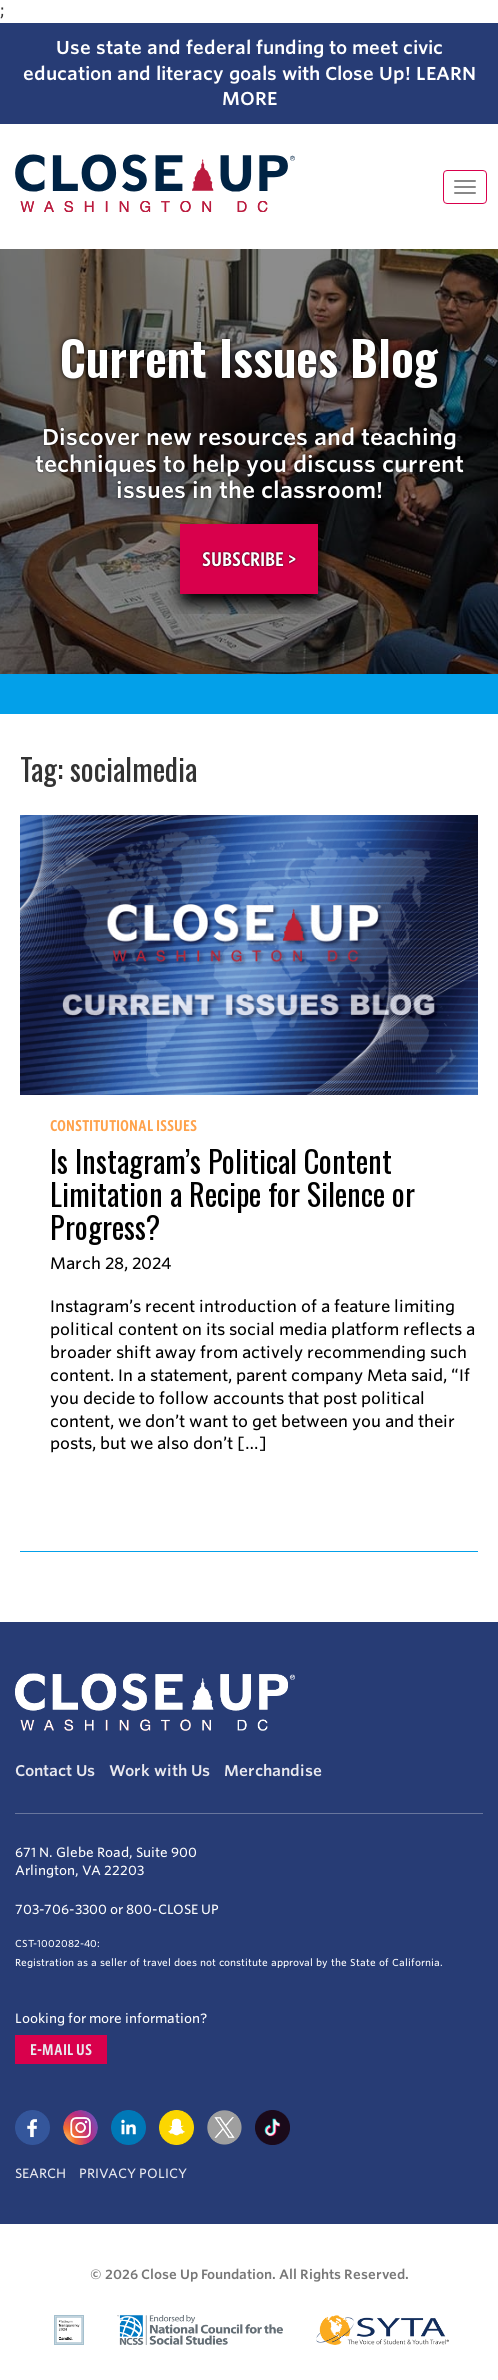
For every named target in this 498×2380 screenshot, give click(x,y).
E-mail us (61, 2049)
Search (40, 2173)
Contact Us (55, 1771)
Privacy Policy (133, 2173)
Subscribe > (249, 559)
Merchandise (273, 1771)
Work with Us (159, 1771)
